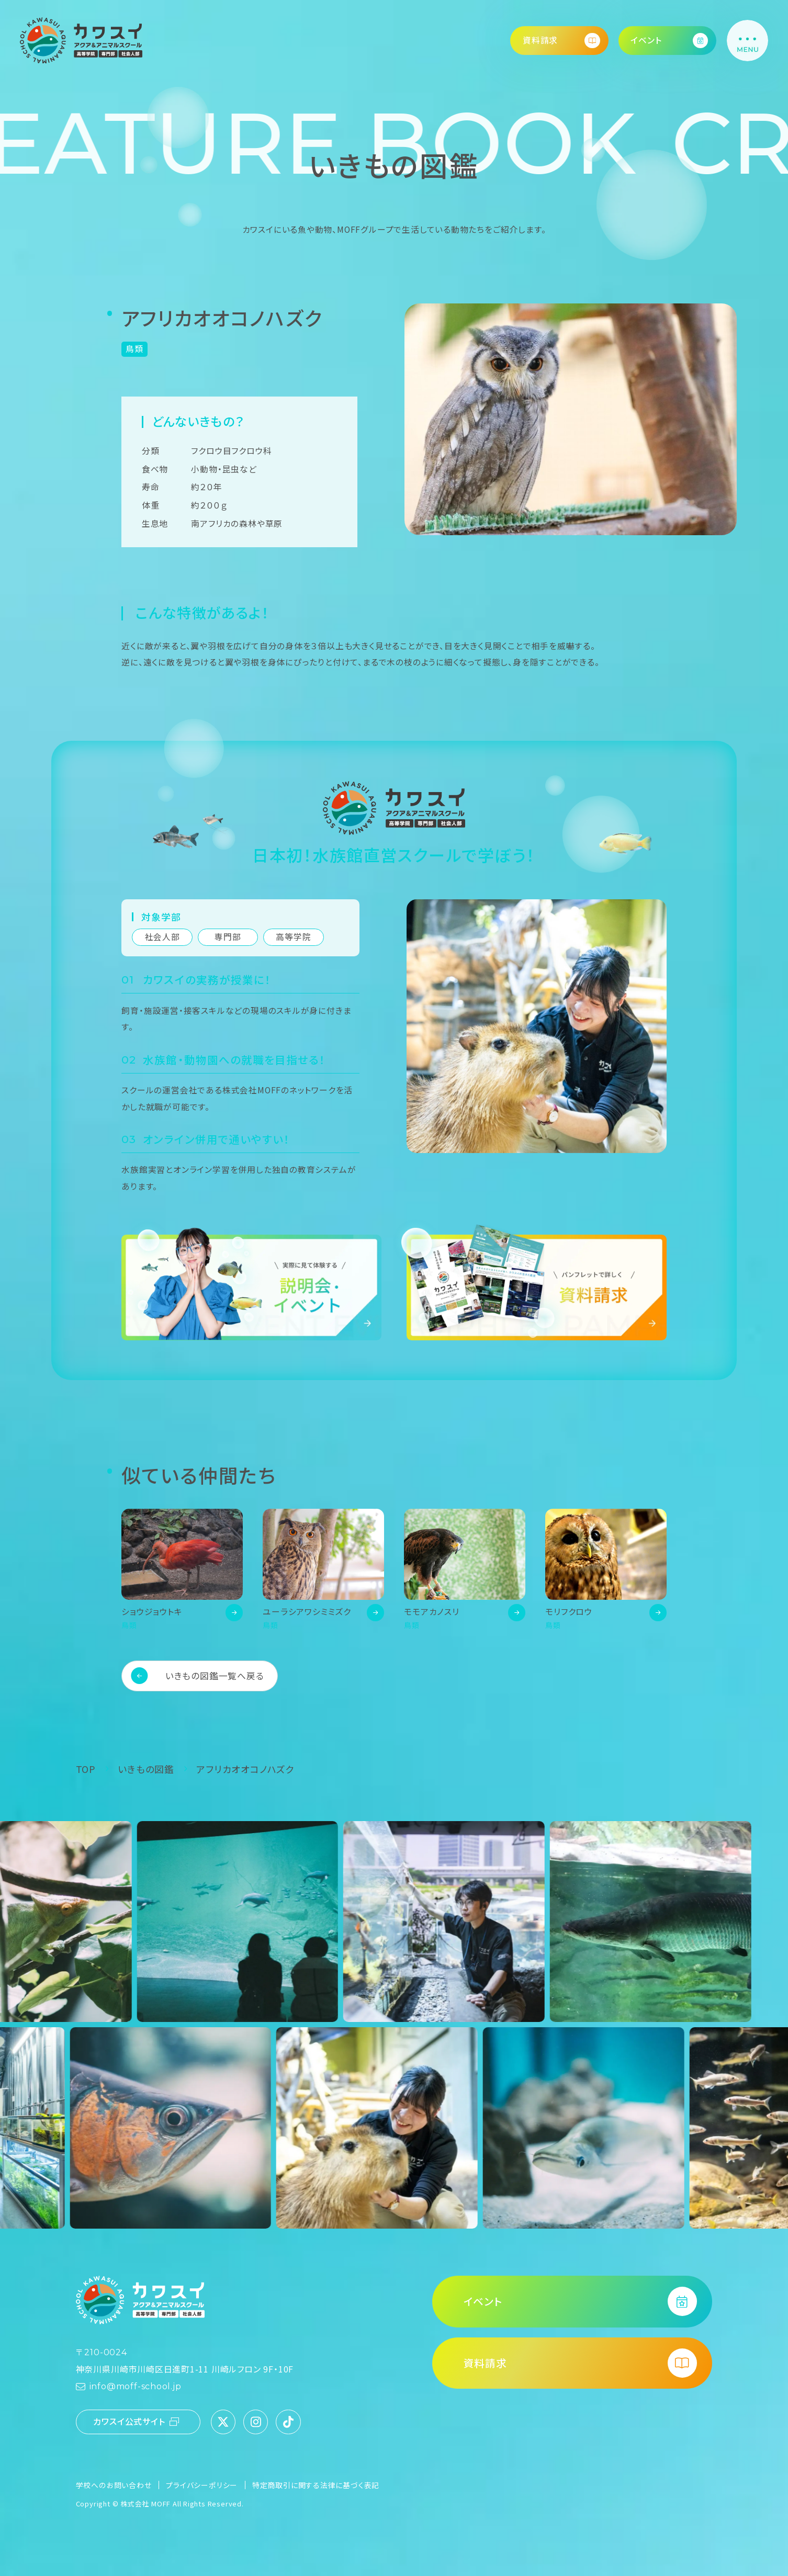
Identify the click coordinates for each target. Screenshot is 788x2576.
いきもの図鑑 (146, 1769)
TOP (86, 1769)
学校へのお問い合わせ (114, 2485)
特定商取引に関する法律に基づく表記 (315, 2485)
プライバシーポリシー (202, 2485)
